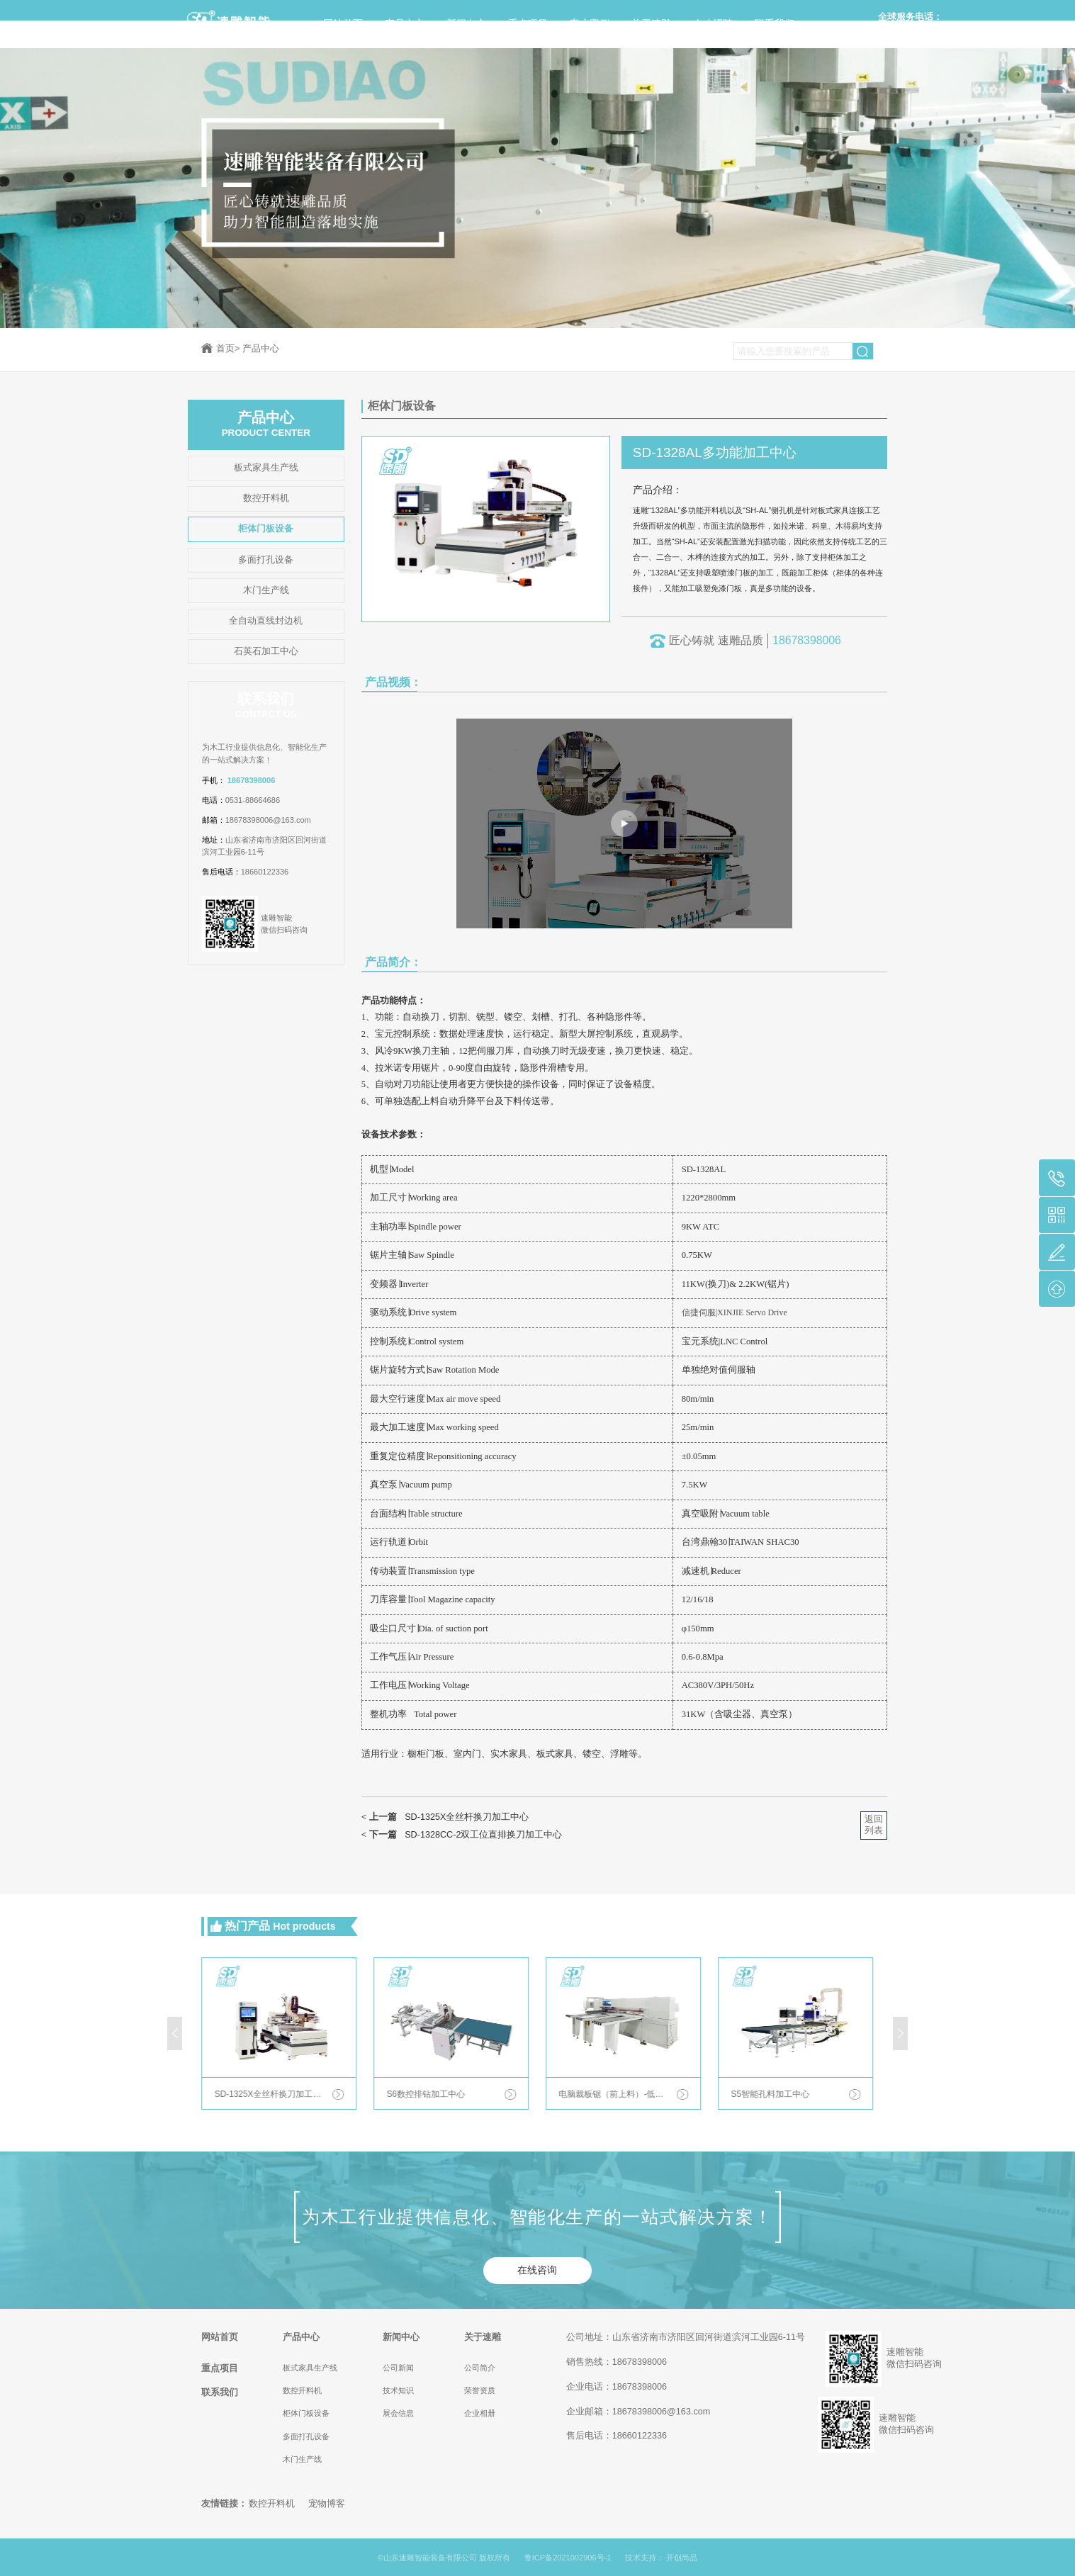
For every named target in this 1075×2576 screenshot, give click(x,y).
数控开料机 (266, 498)
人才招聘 (713, 23)
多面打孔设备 (265, 560)
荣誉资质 (479, 2390)
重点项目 (528, 23)
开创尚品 (681, 2557)
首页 (228, 349)
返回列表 (874, 1824)
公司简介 (479, 2367)
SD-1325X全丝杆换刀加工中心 (445, 1817)
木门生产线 (266, 590)
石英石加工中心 (266, 651)
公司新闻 (398, 2367)
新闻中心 (466, 23)
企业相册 (479, 2413)
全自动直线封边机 (266, 621)
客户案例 (589, 23)
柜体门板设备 (265, 529)
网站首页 (343, 23)
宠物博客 (326, 2504)
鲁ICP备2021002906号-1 (568, 2557)
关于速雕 (651, 23)
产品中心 (404, 23)
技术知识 (398, 2390)
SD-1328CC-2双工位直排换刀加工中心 (462, 1835)
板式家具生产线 (266, 468)
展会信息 (398, 2413)
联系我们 (774, 23)
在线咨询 (537, 2270)
